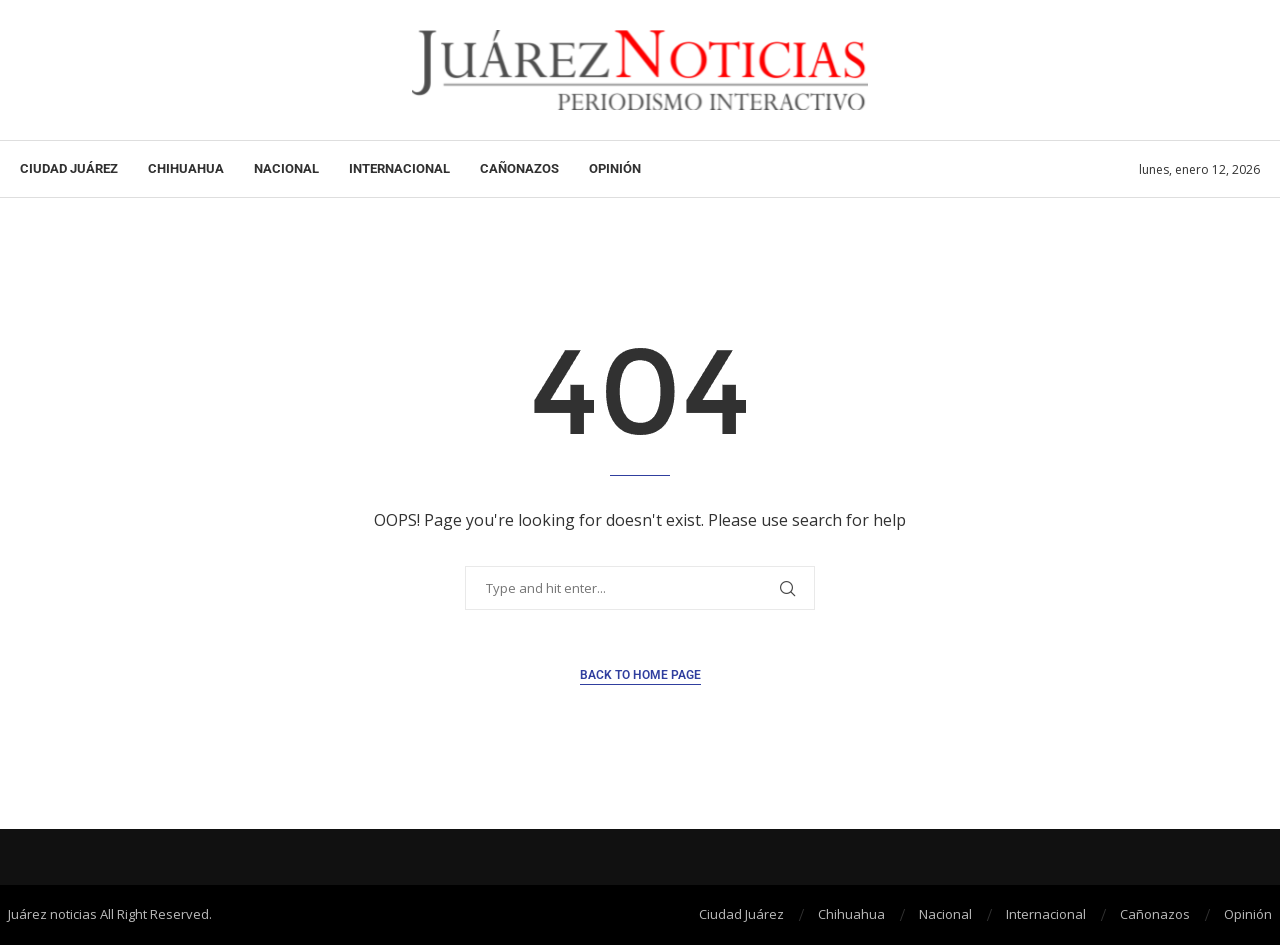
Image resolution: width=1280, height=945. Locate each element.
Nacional (286, 168)
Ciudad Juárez (69, 168)
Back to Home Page (640, 675)
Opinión (615, 168)
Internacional (399, 168)
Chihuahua (186, 168)
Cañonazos (519, 168)
